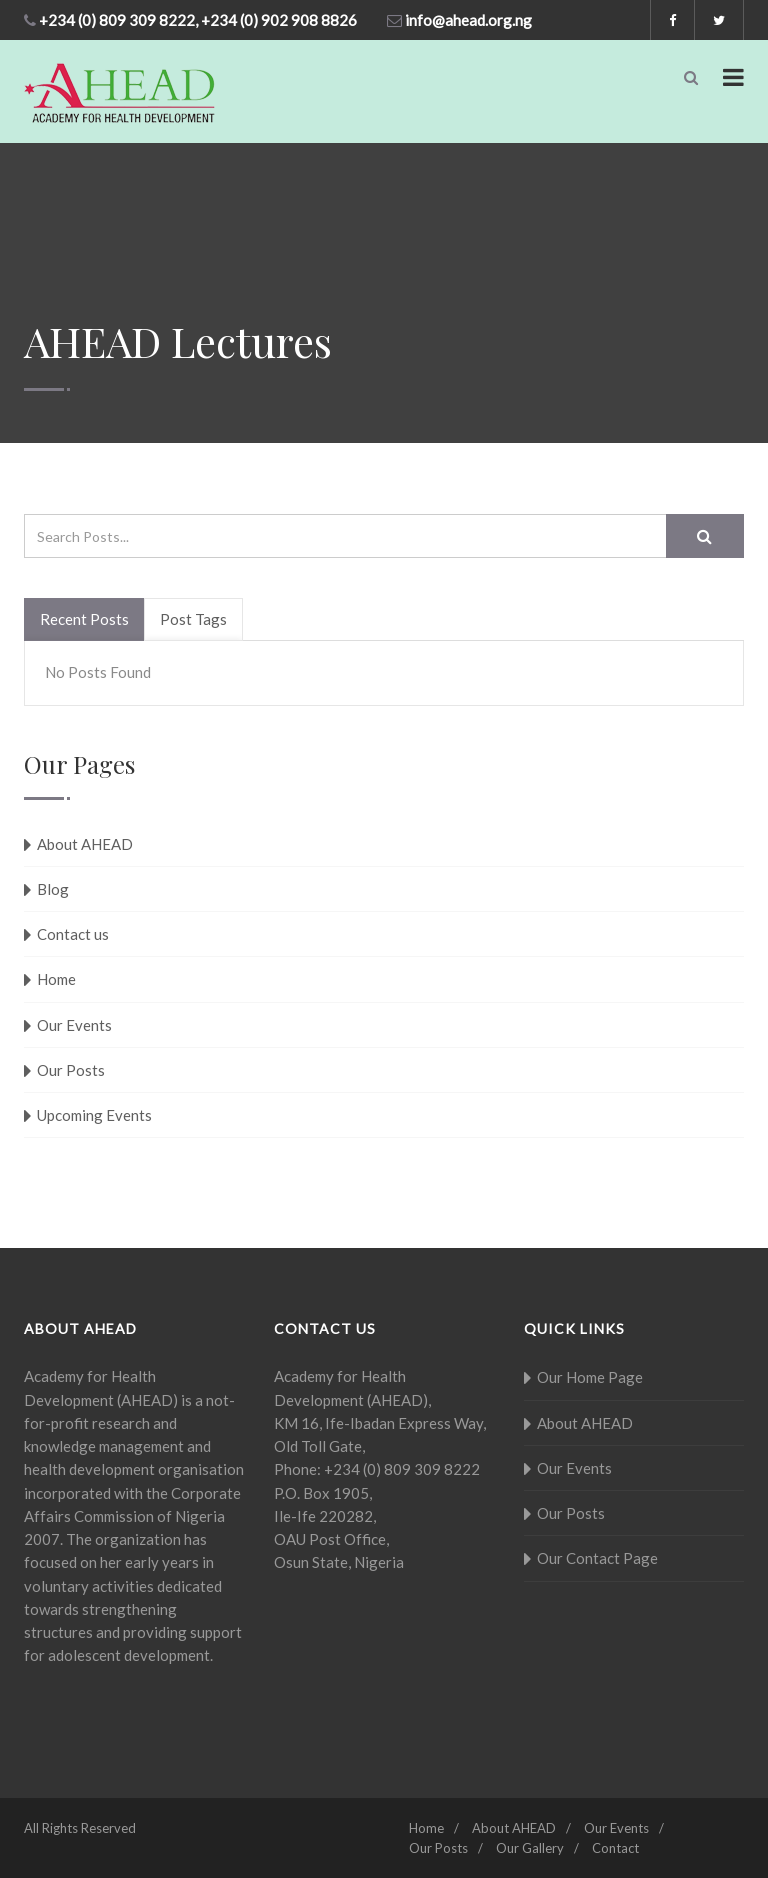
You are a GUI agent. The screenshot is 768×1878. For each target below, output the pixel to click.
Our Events (74, 1025)
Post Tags (193, 619)
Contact (615, 1848)
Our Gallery (530, 1848)
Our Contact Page (597, 1558)
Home (56, 979)
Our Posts (71, 1070)
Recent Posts (84, 619)
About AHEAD (85, 844)
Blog (53, 889)
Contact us (73, 934)
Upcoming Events (94, 1115)
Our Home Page (590, 1377)
